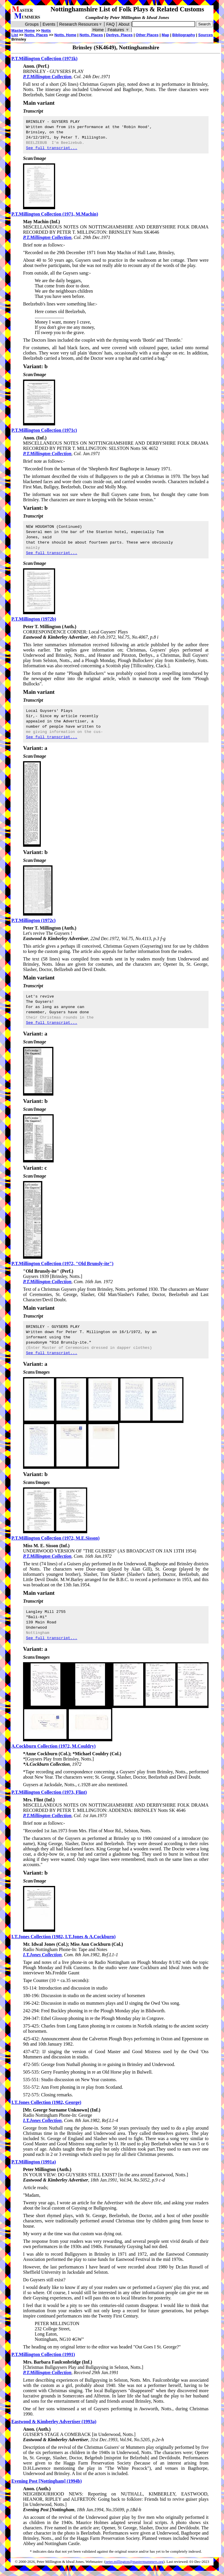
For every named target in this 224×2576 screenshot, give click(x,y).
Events (49, 24)
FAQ (110, 24)
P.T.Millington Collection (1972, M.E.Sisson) (55, 1538)
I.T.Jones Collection (42, 1954)
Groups (32, 24)
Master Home (23, 30)
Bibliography (183, 35)
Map (165, 35)
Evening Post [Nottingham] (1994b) (46, 2481)
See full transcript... (51, 148)
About (124, 24)
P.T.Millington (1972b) (33, 619)
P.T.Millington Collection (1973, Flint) (49, 1792)
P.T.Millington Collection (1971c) (44, 430)
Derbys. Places (119, 35)
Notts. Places (91, 35)
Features (119, 29)
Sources (205, 35)
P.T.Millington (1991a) (33, 2161)
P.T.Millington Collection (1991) (43, 2354)
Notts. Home (65, 35)
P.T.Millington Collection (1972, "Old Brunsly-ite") (62, 1263)
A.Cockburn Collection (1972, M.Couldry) (53, 1746)
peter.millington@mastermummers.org (135, 2562)
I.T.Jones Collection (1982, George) (46, 2102)
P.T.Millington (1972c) (33, 920)
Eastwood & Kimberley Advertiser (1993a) (53, 2421)
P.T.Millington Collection (47, 76)
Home (98, 29)
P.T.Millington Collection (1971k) (44, 58)
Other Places (147, 35)
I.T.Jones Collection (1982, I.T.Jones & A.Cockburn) (63, 1936)
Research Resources (81, 24)
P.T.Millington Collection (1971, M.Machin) (54, 214)
